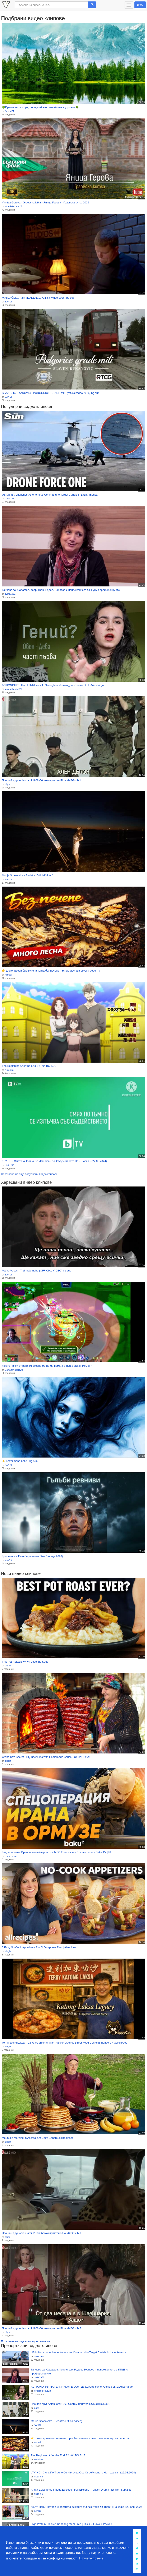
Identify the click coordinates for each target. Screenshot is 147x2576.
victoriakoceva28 (13, 206)
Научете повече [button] (91, 2558)
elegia (8, 1665)
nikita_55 (9, 1165)
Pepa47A (9, 111)
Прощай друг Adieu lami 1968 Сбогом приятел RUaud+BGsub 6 (41, 2233)
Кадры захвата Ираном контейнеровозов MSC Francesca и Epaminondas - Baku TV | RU (57, 1852)
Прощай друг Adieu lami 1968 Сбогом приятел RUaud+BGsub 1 (41, 780)
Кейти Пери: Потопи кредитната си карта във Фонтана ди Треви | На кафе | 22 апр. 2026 (86, 2506)
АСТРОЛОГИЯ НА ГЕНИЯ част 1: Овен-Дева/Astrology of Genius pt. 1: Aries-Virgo (53, 685)
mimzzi (8, 974)
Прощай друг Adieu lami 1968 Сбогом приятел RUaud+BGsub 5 (41, 2328)
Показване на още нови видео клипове (25, 2341)
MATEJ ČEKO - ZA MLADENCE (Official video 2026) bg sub (38, 297)
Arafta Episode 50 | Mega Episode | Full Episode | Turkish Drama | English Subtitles (81, 2489)
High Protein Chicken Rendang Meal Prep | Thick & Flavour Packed (71, 2524)
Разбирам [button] (137, 2551)
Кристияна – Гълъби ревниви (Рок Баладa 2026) (32, 1556)
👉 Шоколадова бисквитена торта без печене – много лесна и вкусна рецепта (51, 970)
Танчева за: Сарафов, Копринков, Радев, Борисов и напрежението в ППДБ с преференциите (61, 589)
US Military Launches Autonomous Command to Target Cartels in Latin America (49, 494)
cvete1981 (10, 498)
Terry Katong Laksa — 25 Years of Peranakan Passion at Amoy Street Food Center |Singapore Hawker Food (64, 2042)
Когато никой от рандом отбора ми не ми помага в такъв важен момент (47, 1365)
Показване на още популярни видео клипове (29, 1174)
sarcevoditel (11, 1856)
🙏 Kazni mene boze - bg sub (20, 1461)
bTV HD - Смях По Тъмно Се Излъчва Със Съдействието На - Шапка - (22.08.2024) (54, 1161)
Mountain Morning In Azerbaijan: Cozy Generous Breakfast (37, 2137)
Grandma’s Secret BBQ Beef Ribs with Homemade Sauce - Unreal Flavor (46, 1756)
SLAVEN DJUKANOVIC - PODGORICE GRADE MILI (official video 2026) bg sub (50, 393)
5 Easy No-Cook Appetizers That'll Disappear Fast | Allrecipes (39, 1947)
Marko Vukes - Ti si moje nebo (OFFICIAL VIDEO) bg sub (36, 1270)
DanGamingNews (14, 1370)
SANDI (8, 301)
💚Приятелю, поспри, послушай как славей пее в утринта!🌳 (40, 107)
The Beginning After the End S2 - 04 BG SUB (29, 1065)
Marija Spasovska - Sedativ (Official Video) (27, 875)
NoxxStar (9, 1070)
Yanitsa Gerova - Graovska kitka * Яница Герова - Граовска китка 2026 (45, 202)
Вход (140, 4)
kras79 (8, 1560)
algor (7, 784)
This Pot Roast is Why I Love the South (25, 1661)
